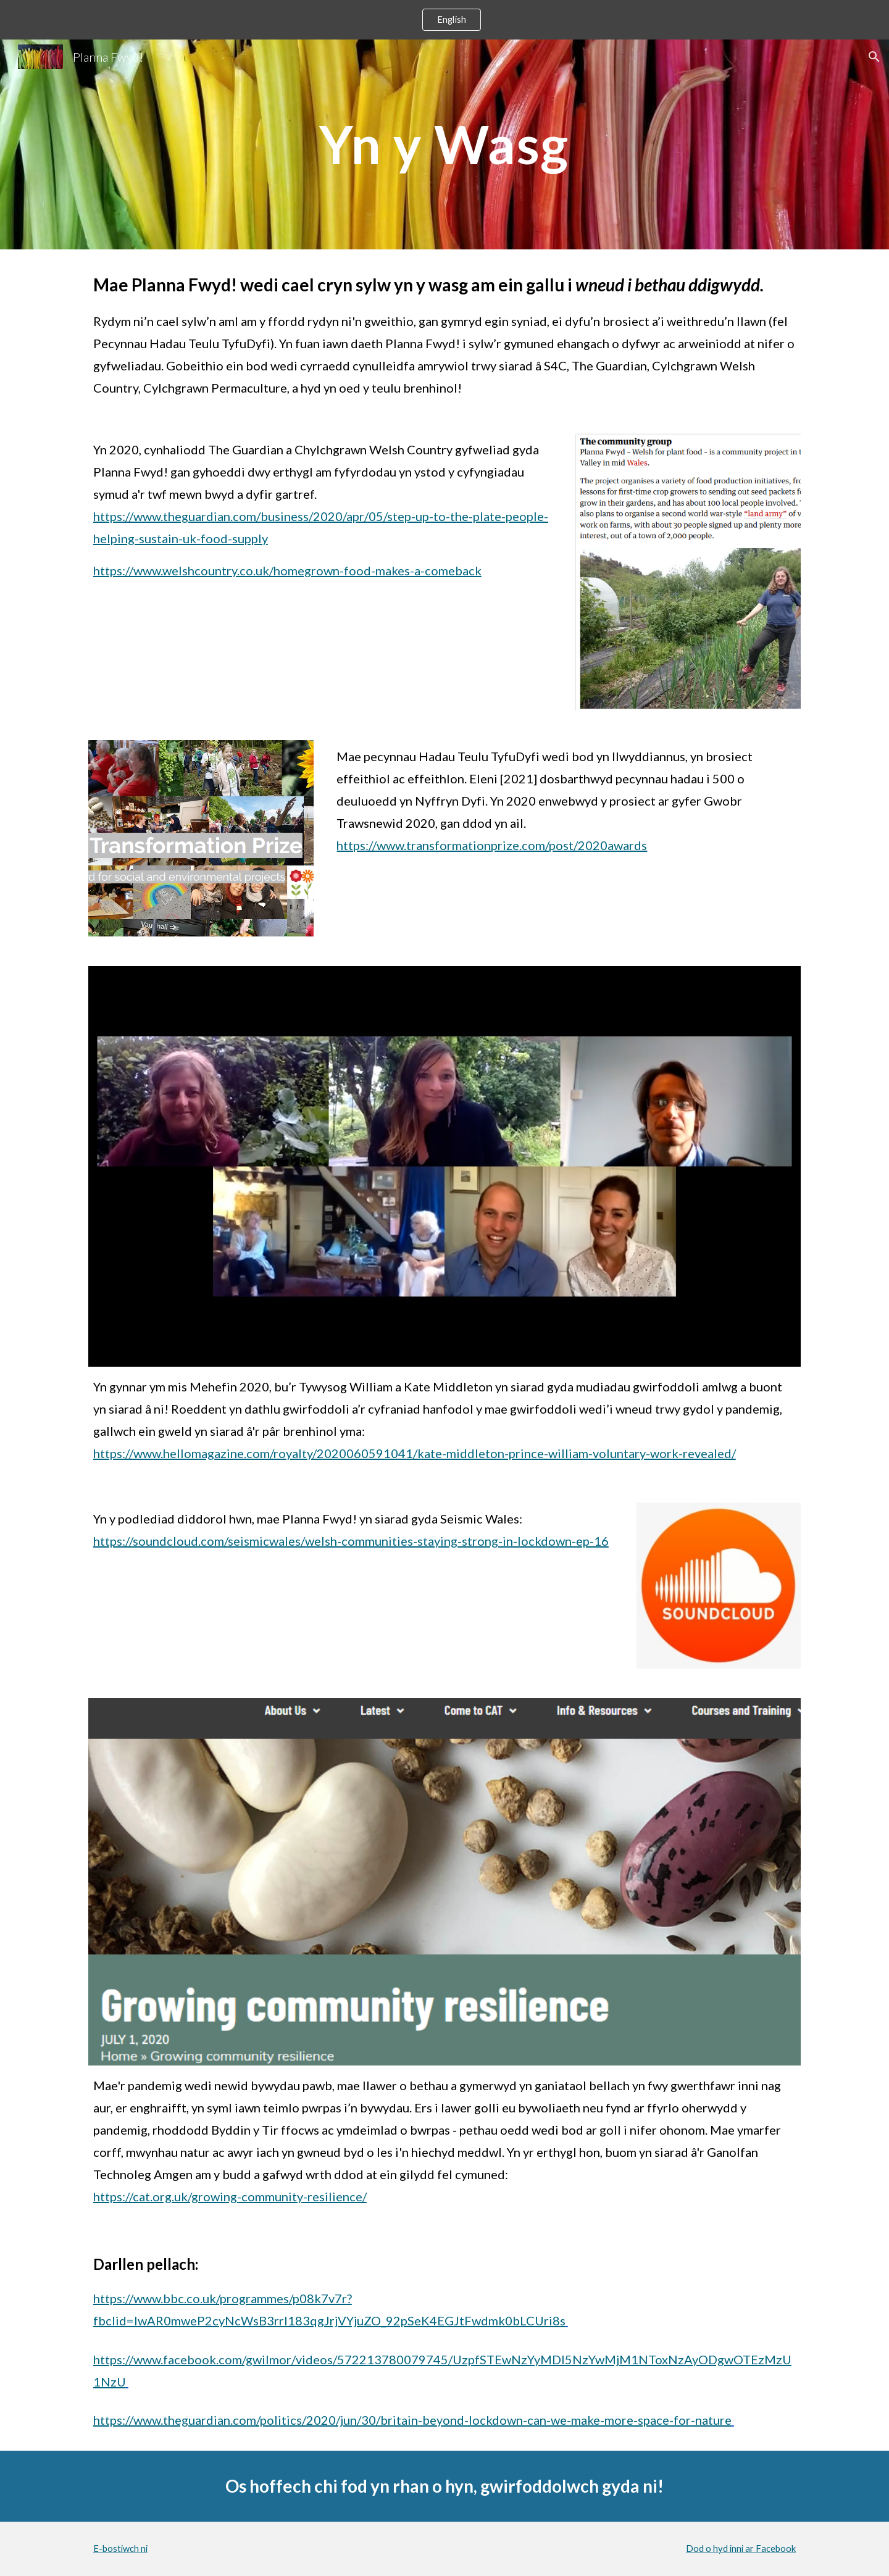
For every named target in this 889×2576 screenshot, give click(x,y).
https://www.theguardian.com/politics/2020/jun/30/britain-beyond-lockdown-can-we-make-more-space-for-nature (412, 2419)
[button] (874, 57)
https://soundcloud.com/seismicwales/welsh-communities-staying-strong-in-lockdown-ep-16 (351, 1540)
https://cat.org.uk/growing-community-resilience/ (230, 2196)
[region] (444, 20)
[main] (444, 144)
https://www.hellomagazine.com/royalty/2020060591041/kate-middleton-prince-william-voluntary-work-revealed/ (414, 1453)
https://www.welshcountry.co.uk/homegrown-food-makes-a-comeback (287, 570)
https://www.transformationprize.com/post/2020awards (491, 845)
